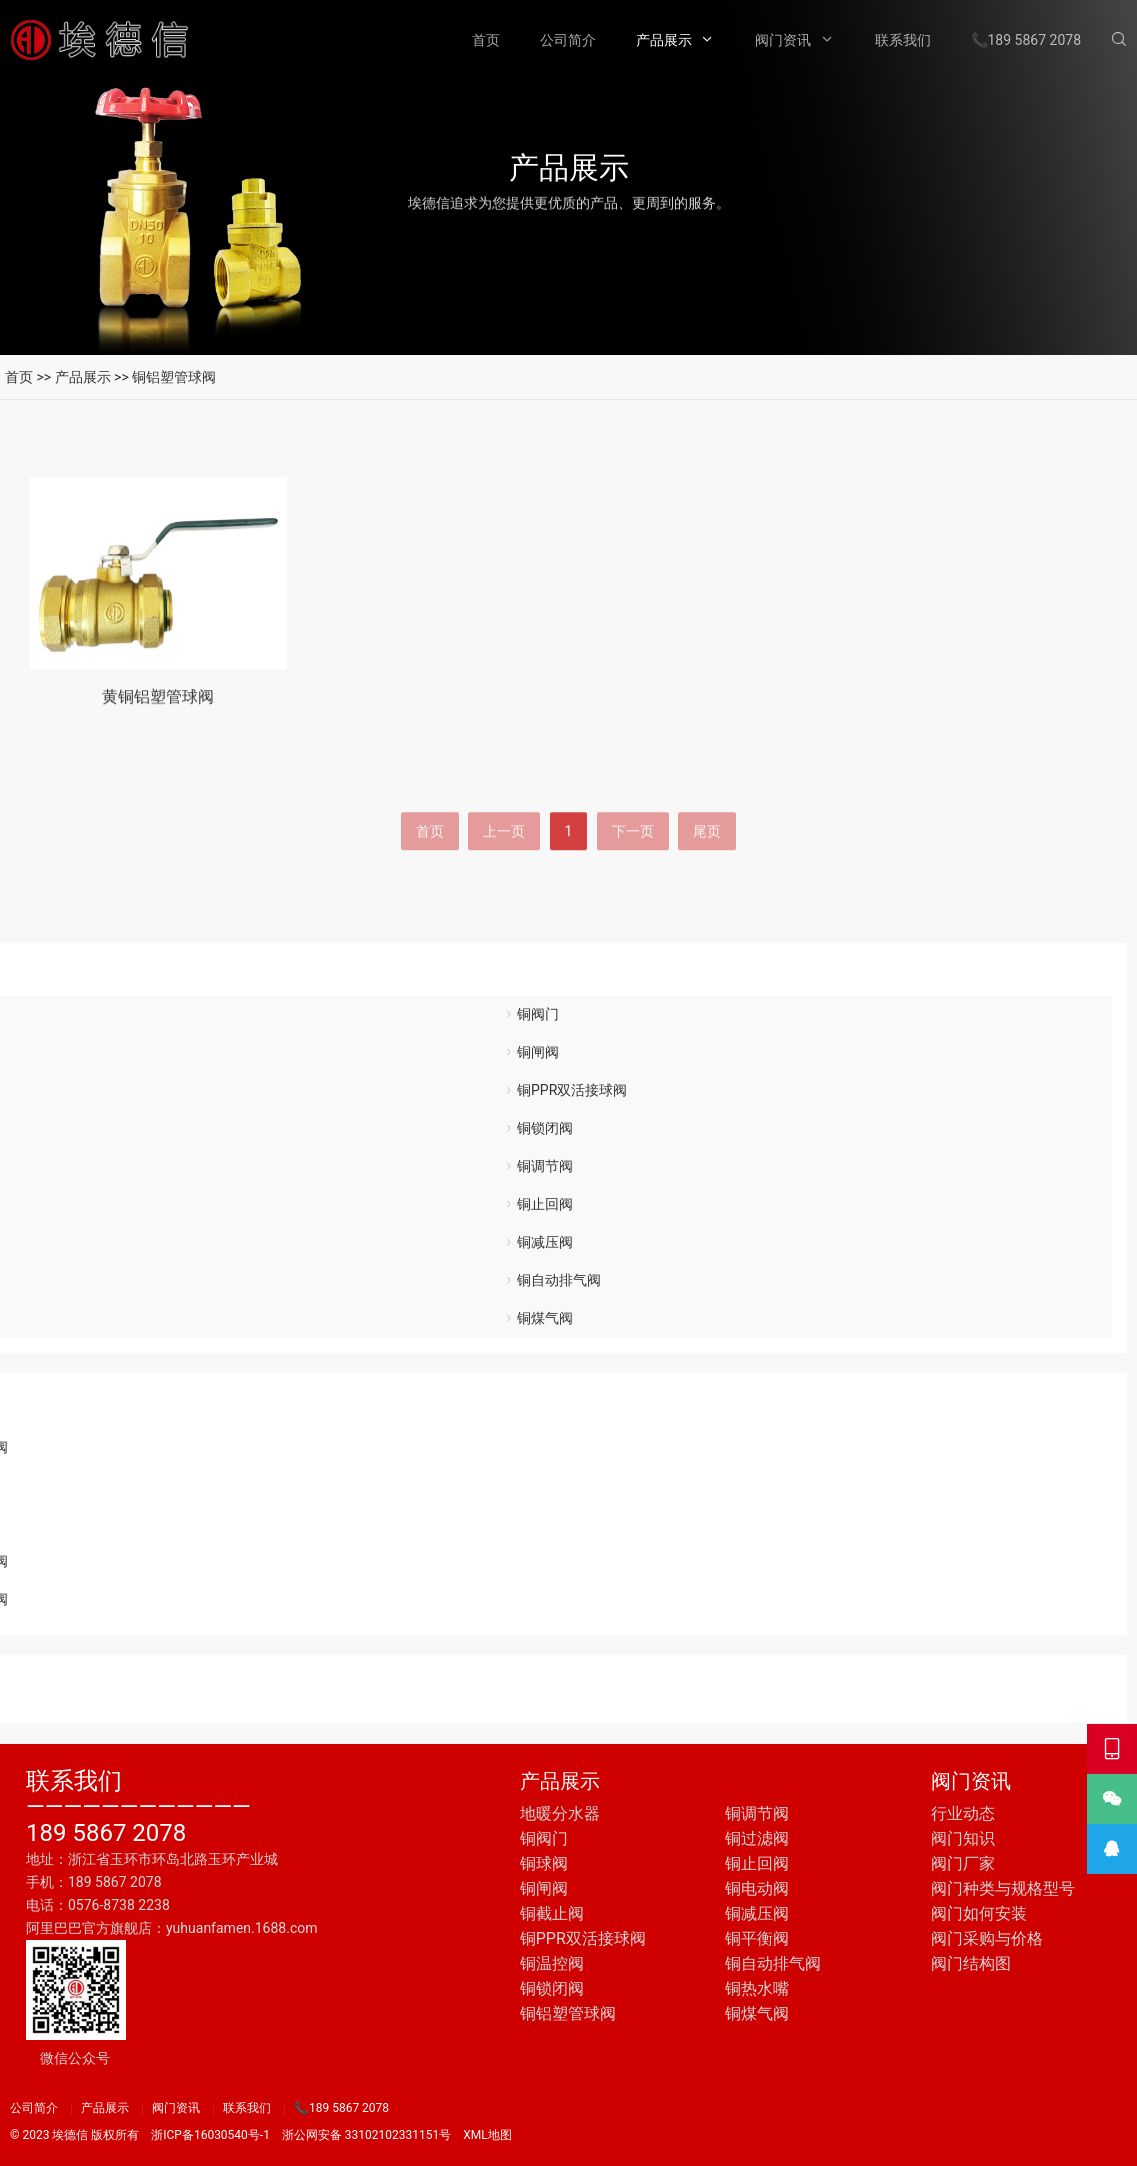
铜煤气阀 (545, 1318)
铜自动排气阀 (559, 1280)
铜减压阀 (545, 1242)
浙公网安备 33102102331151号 (366, 2135)
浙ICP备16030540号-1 (210, 2135)
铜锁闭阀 (545, 1128)
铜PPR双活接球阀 (572, 1090)
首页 (486, 40)
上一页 (504, 892)
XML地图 (487, 2135)
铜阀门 (538, 1014)
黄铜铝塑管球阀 (158, 715)
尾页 (707, 892)
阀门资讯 (783, 40)
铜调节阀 (545, 1166)
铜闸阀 (538, 1052)
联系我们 (903, 40)
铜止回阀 (545, 1204)
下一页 (633, 892)
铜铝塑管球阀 (174, 377)
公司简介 (568, 40)
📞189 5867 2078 (1026, 40)
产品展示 (664, 40)
